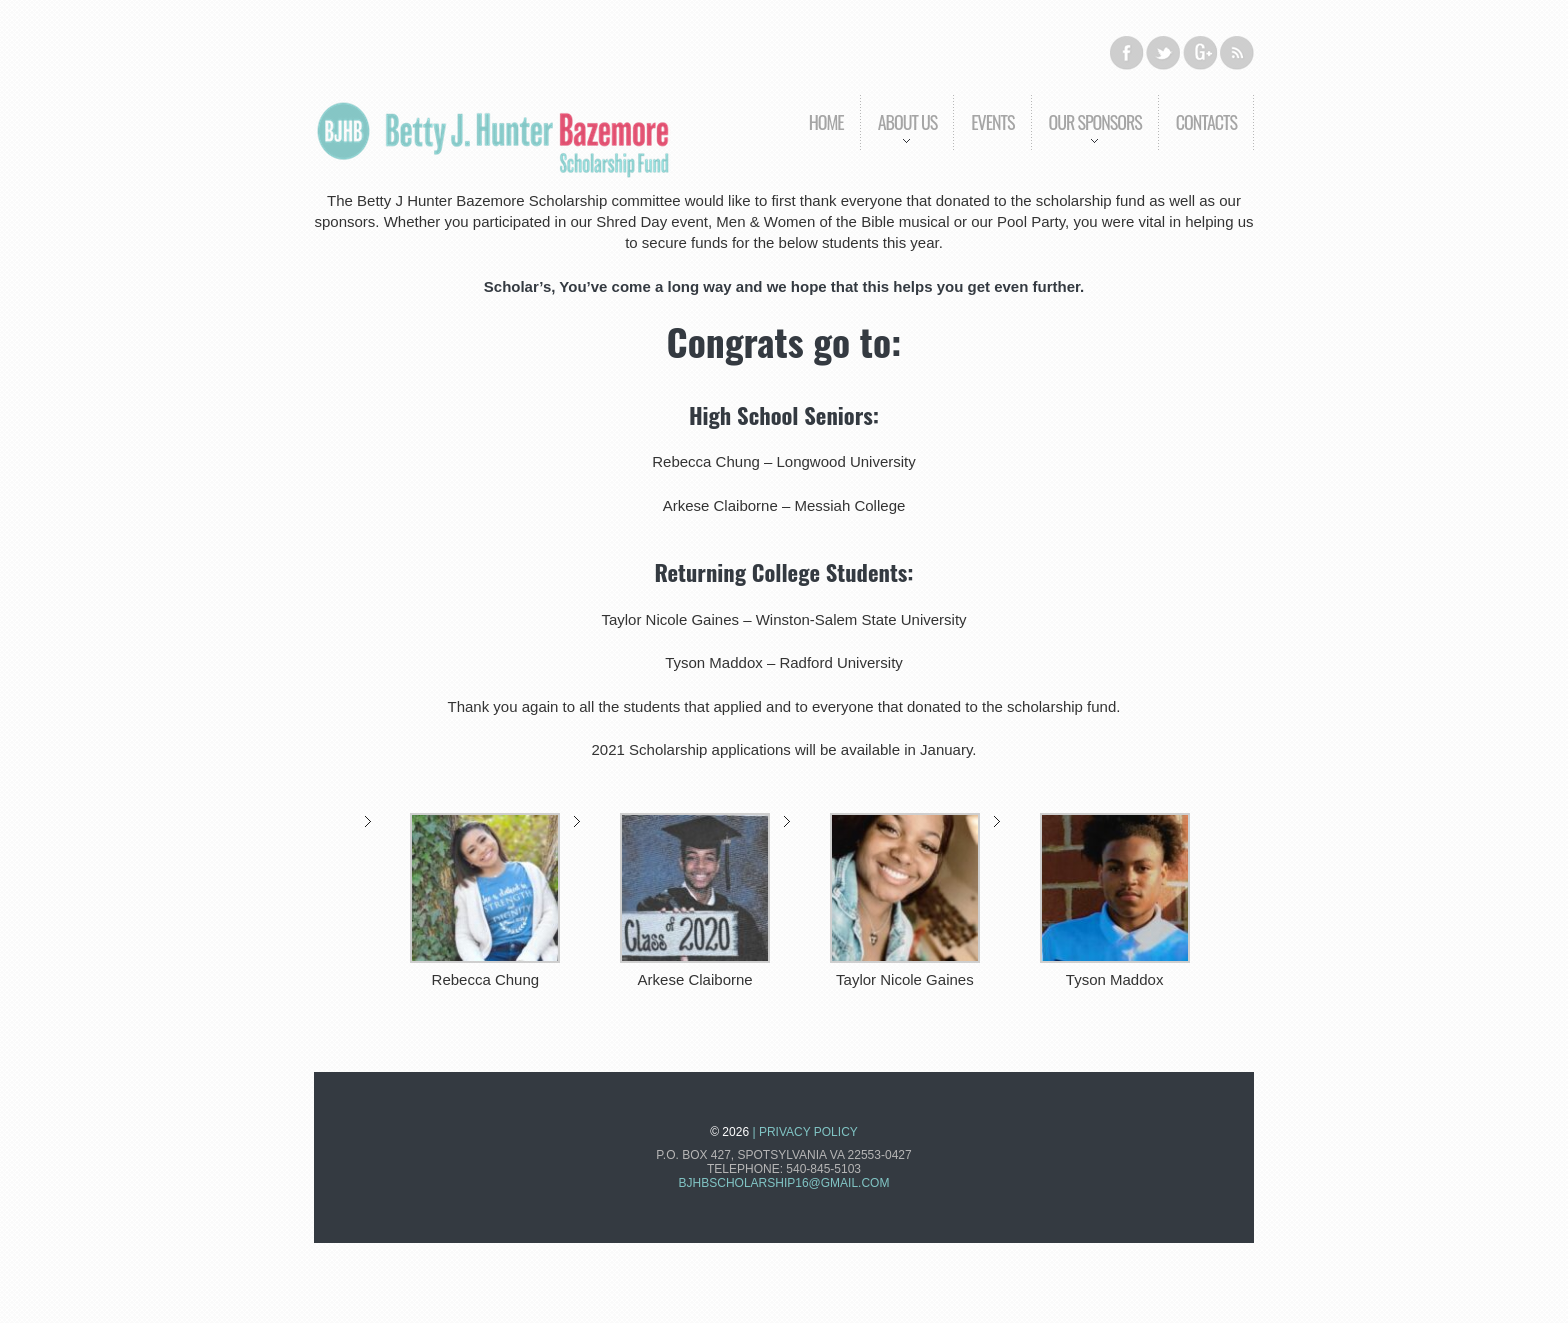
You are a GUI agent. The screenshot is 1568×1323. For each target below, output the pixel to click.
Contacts (1206, 122)
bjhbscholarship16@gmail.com (784, 1183)
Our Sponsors (1086, 136)
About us (899, 136)
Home (826, 122)
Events (992, 122)
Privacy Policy (808, 1132)
